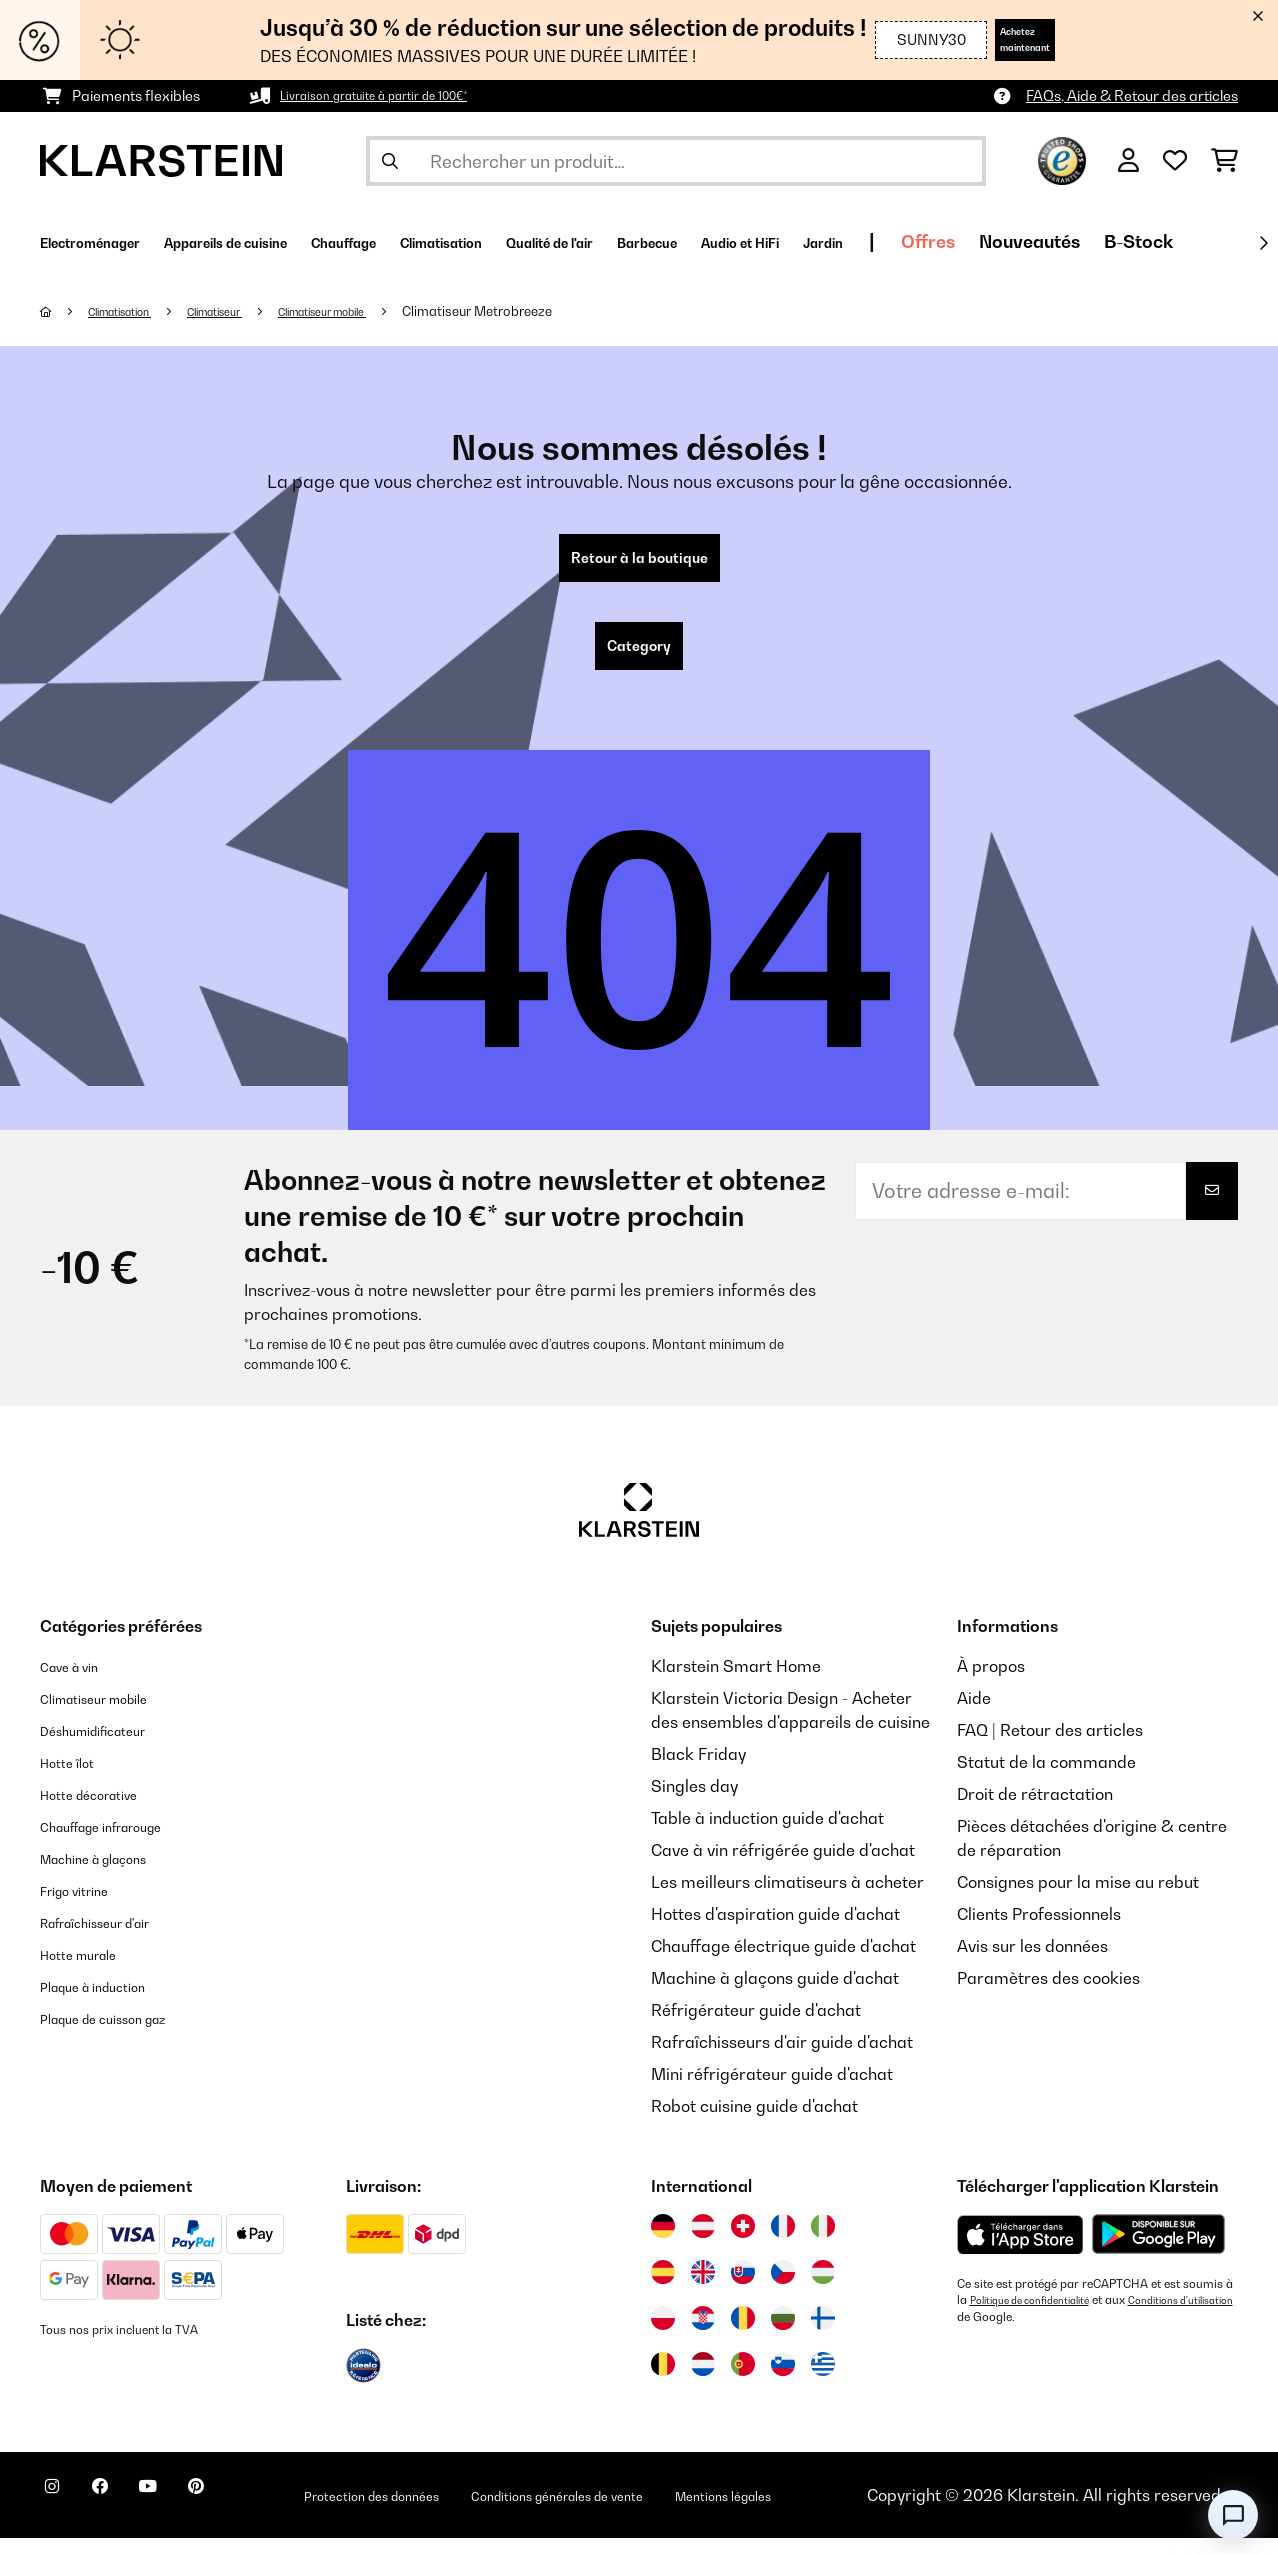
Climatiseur (248, 311)
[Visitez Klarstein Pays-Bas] (703, 2380)
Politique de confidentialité (1041, 2316)
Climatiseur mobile (378, 311)
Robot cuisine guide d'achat (754, 2122)
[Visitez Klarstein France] (783, 2242)
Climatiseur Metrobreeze (547, 311)
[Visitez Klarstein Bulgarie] (783, 2334)
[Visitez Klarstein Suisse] (743, 2242)
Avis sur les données (1032, 1962)
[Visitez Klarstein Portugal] (743, 2380)
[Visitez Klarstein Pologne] (663, 2334)
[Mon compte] (1128, 161)
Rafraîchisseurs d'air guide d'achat (782, 2058)
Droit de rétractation (1035, 1810)
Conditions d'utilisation (1019, 2332)
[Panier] (1224, 161)
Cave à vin (78, 1682)
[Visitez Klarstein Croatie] (703, 2334)
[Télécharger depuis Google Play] (1158, 2250)
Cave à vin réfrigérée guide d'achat (783, 1866)
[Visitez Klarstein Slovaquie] (743, 2288)
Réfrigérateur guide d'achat (756, 2026)
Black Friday (698, 1770)
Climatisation (133, 311)
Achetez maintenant (995, 39)
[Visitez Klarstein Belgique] (663, 2380)
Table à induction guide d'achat (767, 1834)
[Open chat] (1233, 2515)
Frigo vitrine (85, 1906)
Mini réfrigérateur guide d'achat (772, 2090)
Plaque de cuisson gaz (123, 2034)
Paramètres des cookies (1048, 1994)
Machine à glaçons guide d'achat (775, 1994)
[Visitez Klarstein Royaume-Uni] (703, 2288)
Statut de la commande (1046, 1778)
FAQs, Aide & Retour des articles (1132, 95)
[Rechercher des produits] (676, 161)
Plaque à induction (109, 2002)
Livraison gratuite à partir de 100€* (394, 95)
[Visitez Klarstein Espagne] (663, 2288)
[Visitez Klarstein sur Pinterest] (252, 2514)
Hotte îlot (74, 1778)
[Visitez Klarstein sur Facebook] (124, 2514)
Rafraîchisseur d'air (114, 1938)
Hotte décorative (103, 1810)
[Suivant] (1263, 243)
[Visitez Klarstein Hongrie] (823, 2288)
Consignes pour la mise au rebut (1078, 1898)
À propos (991, 1682)
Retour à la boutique (639, 562)
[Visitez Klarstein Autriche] (703, 2242)
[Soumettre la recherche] (390, 161)
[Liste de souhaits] (1175, 161)
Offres (1180, 241)
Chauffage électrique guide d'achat (783, 1962)
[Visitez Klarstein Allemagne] (663, 2242)
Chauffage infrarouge (121, 1842)
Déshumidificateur (109, 1746)
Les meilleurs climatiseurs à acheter (787, 1898)
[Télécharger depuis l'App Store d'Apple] (1020, 2250)
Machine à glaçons (111, 1874)
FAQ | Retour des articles (1050, 1746)
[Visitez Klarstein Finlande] (823, 2334)
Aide (974, 1714)
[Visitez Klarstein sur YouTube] (188, 2514)
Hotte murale (90, 1970)
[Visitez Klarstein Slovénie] (783, 2380)
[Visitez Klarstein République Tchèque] (783, 2288)
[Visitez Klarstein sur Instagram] (60, 2514)
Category (639, 658)
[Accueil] (65, 311)
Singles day (694, 1802)
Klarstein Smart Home (736, 1682)
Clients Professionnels (1039, 1930)
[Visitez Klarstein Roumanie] (743, 2334)
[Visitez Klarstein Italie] (823, 2242)
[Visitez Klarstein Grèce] (823, 2381)
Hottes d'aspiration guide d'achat (775, 1930)
